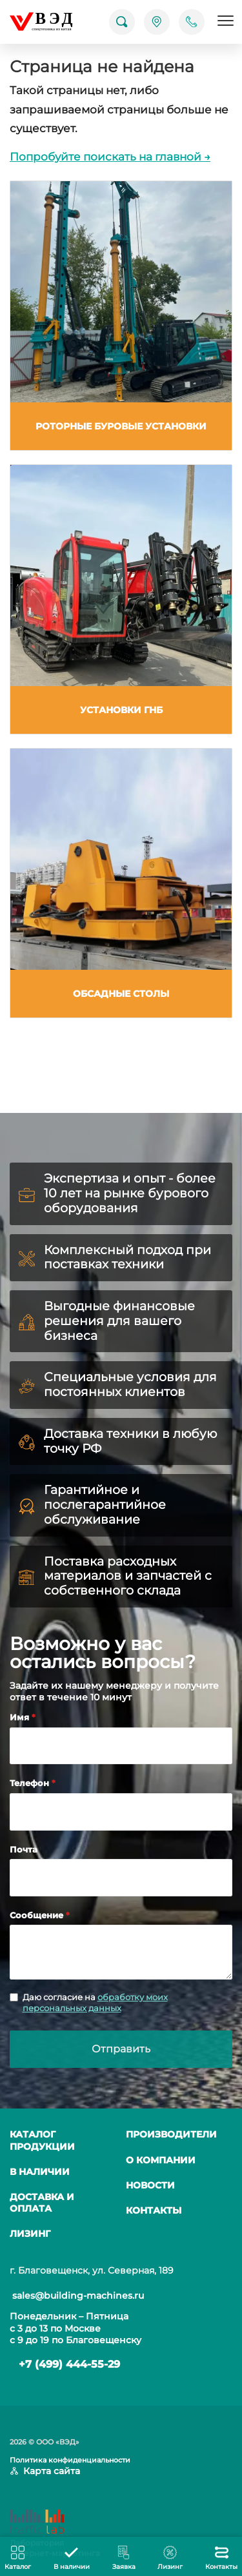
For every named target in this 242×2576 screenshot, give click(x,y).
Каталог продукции (42, 2140)
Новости (150, 2185)
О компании (161, 2160)
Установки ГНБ (121, 710)
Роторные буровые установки (121, 426)
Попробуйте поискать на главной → (110, 156)
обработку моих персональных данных (95, 2002)
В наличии (40, 2172)
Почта (23, 1849)
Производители (171, 2134)
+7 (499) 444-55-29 (69, 2364)
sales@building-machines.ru (78, 2295)
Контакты (153, 2210)
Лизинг (30, 2233)
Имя (21, 1717)
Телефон (31, 1783)
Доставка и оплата (42, 2202)
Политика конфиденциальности (70, 2459)
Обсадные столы (121, 993)
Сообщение (38, 1915)
